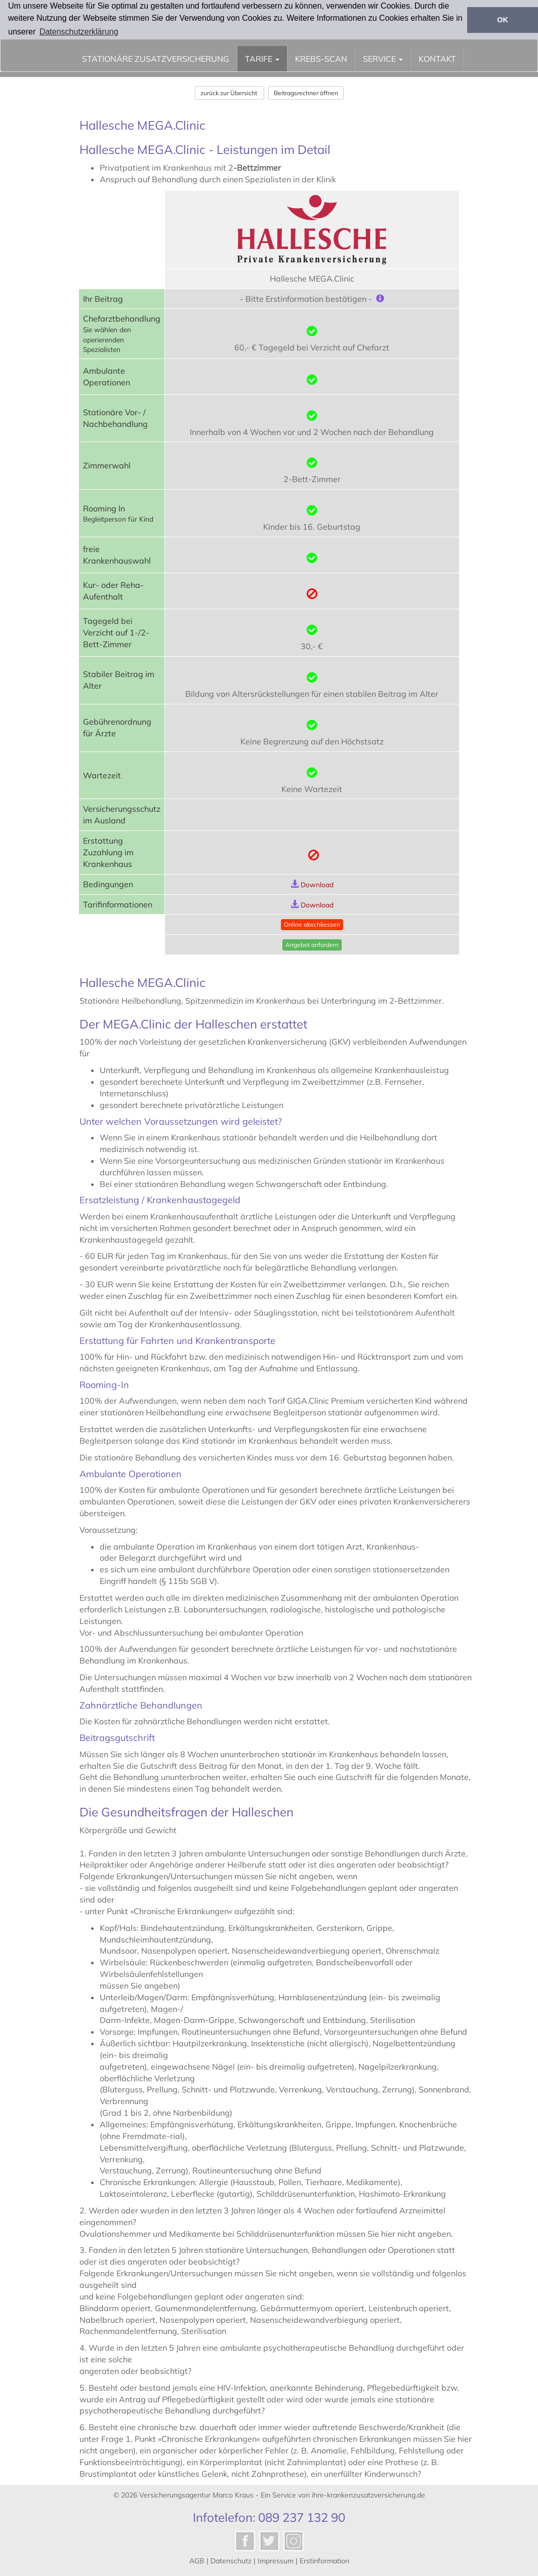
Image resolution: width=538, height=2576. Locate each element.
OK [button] (502, 20)
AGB (196, 2560)
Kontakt (437, 59)
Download (317, 884)
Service (383, 59)
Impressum (276, 2560)
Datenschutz (231, 2560)
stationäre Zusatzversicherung (155, 59)
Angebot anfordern (312, 944)
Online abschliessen (312, 924)
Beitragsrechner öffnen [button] (306, 93)
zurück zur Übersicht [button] (229, 93)
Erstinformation (324, 2560)
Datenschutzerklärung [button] (78, 31)
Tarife (262, 59)
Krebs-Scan (321, 59)
